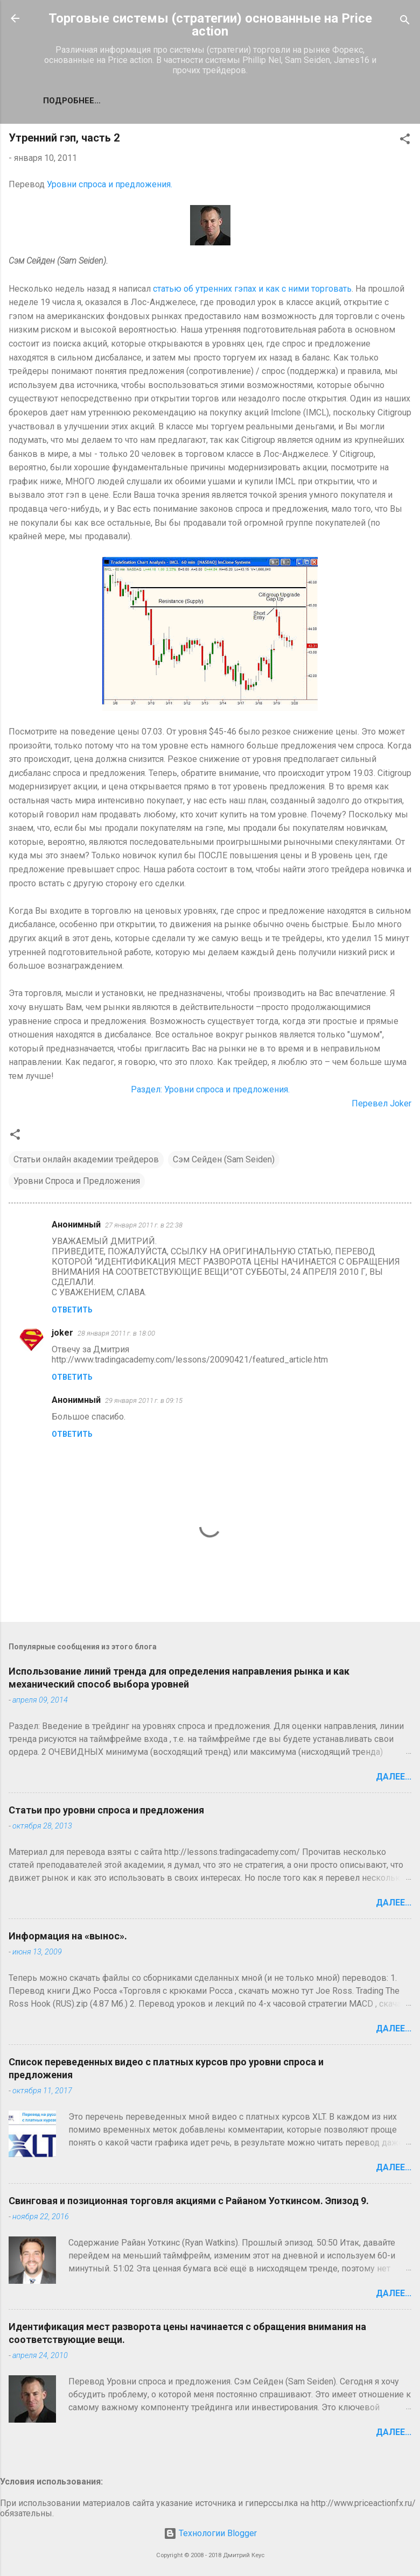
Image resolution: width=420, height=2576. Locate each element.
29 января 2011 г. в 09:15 (144, 1400)
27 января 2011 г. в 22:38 (144, 1225)
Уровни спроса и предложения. (109, 184)
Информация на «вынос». (68, 1936)
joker (62, 1333)
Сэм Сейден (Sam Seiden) (224, 1159)
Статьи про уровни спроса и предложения (106, 1810)
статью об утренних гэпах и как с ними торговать (252, 289)
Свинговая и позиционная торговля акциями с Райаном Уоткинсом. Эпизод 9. (189, 2200)
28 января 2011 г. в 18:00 (116, 1333)
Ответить (72, 1309)
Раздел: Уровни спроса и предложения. (210, 1089)
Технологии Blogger (210, 2533)
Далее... (393, 1777)
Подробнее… (72, 100)
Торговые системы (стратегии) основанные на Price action (210, 25)
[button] (404, 140)
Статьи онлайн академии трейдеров (86, 1159)
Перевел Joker (381, 1103)
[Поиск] (404, 21)
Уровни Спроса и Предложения (76, 1181)
